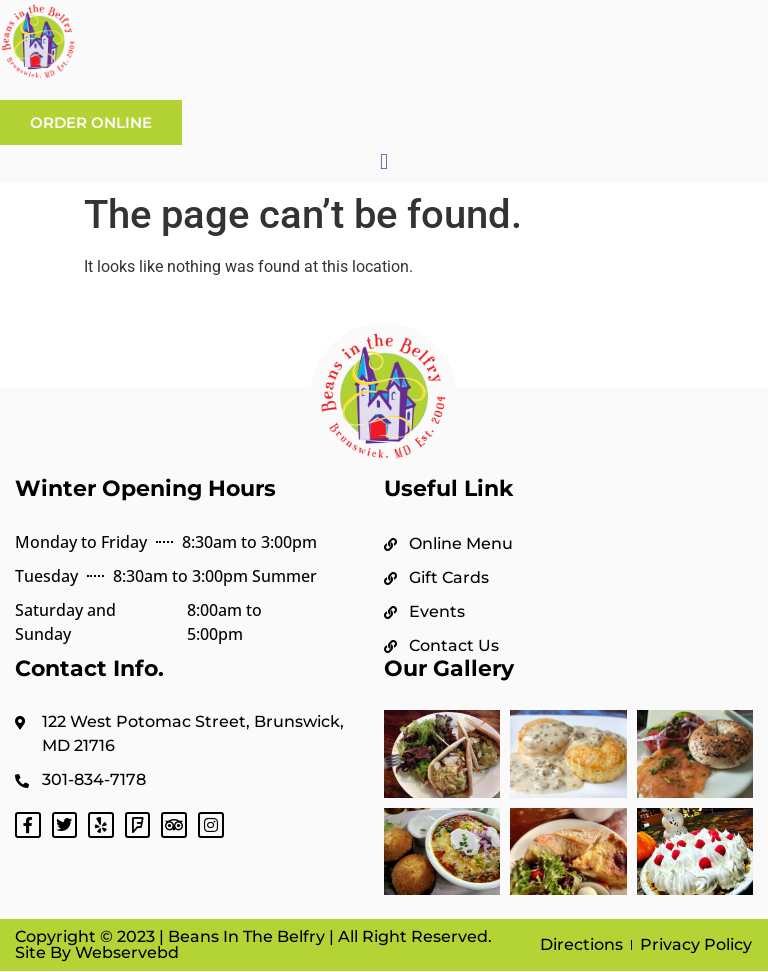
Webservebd (125, 952)
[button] (383, 161)
